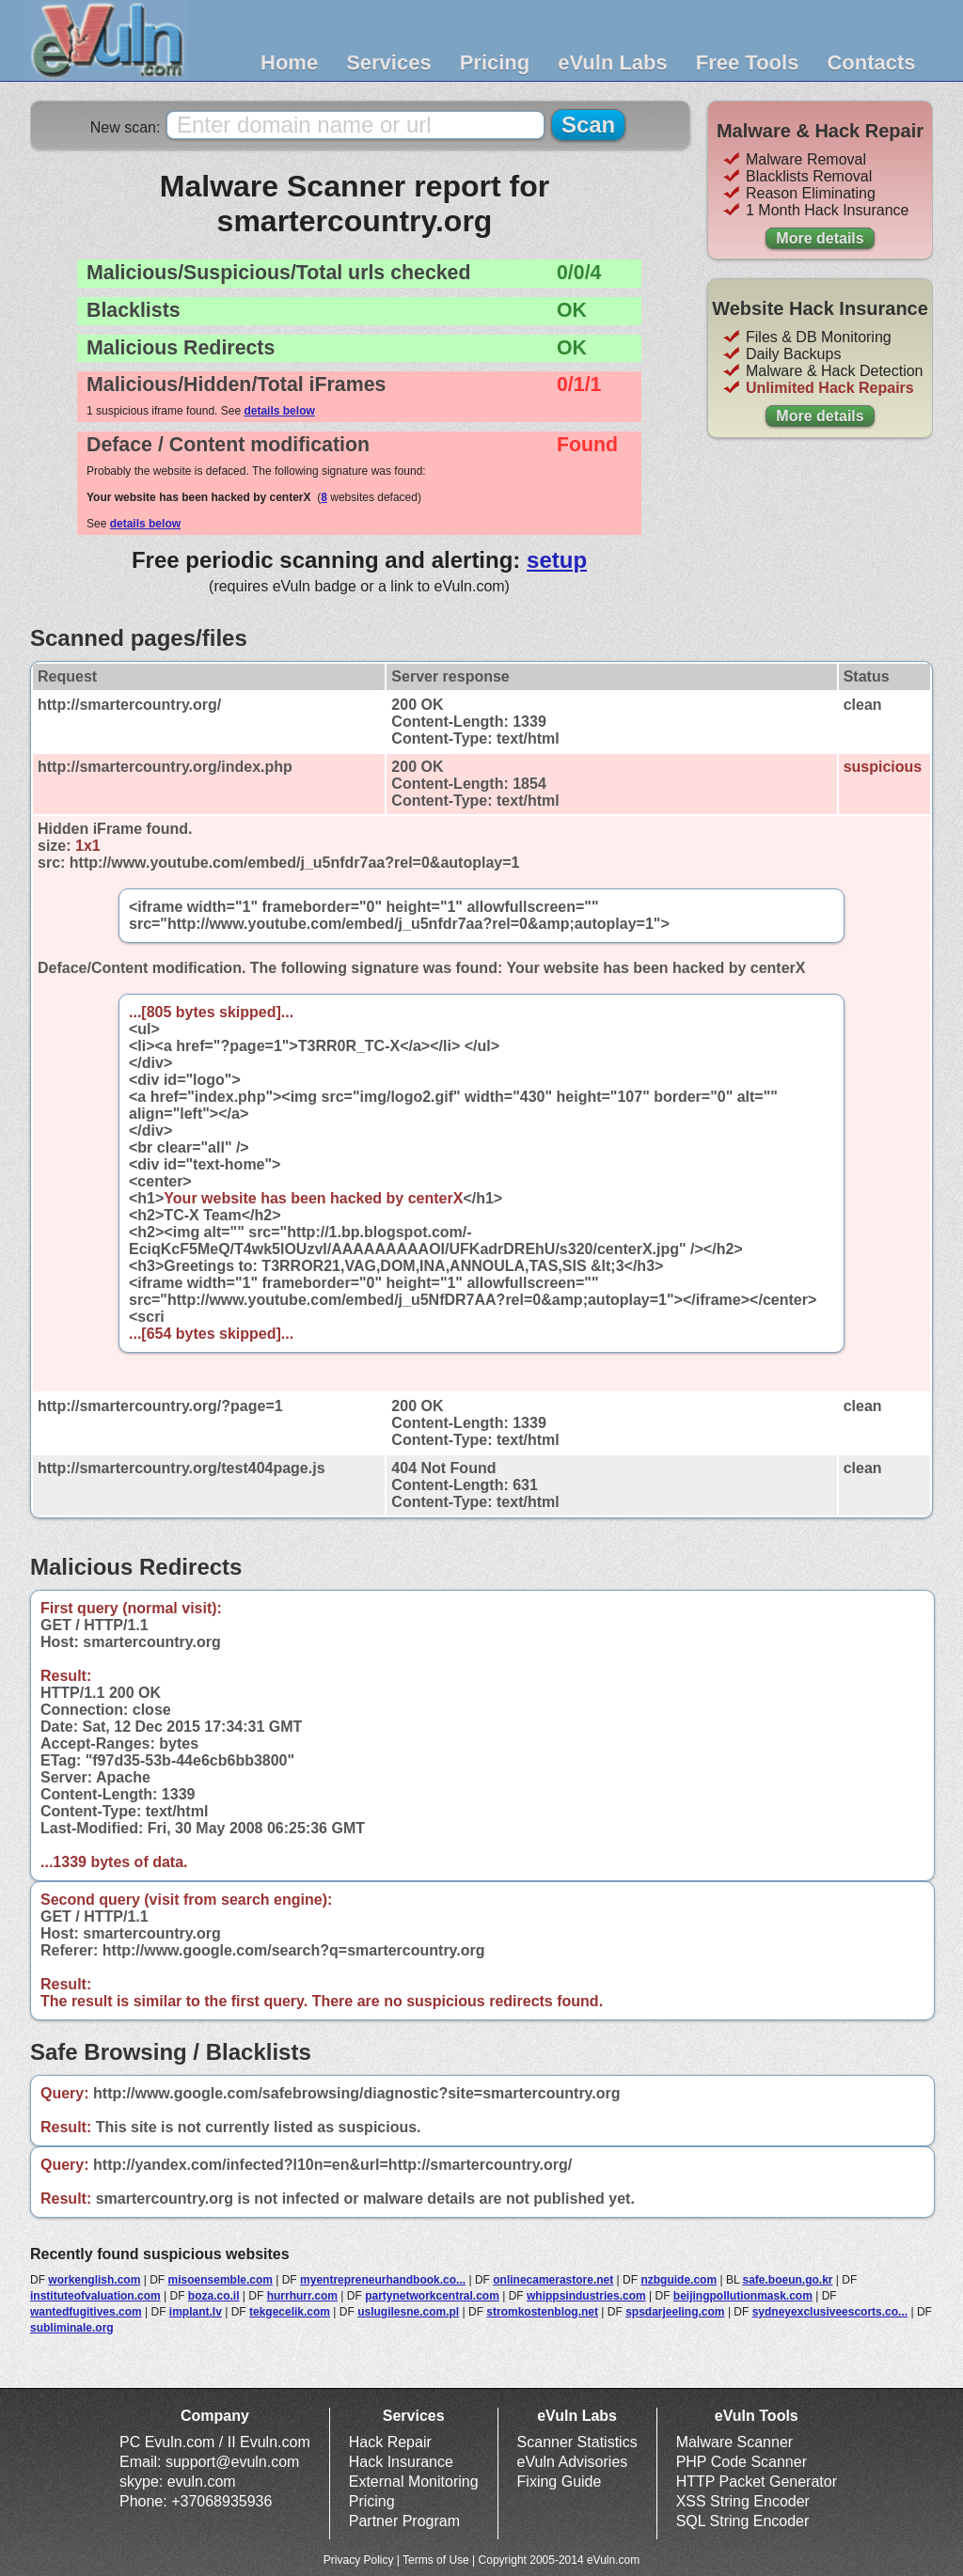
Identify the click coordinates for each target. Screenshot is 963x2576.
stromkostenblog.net (542, 2311)
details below (279, 410)
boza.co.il (214, 2295)
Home (289, 62)
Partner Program (404, 2521)
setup (557, 560)
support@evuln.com (233, 2462)
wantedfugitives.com (86, 2311)
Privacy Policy (359, 2560)
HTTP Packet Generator (756, 2482)
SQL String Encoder (743, 2521)
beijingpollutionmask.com (743, 2295)
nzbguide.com (678, 2279)
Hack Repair (390, 2442)
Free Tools (747, 62)
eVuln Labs (613, 62)
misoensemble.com (220, 2279)
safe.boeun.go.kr (787, 2279)
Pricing (495, 62)
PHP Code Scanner (741, 2462)
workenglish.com (94, 2279)
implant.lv (195, 2311)
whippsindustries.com (586, 2295)
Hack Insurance (401, 2462)
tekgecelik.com (289, 2311)
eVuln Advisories (572, 2462)
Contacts (871, 62)
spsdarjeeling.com (674, 2311)
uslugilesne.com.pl (408, 2311)
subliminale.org (72, 2327)
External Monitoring (414, 2482)
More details (819, 238)
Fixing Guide (559, 2482)
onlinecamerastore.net (553, 2279)
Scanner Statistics (577, 2442)
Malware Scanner (735, 2442)
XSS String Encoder (743, 2501)
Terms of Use (436, 2560)
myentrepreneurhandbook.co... (383, 2279)
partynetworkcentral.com (432, 2295)
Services (389, 62)
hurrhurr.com (302, 2295)
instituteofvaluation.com (95, 2295)
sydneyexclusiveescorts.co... (830, 2311)
